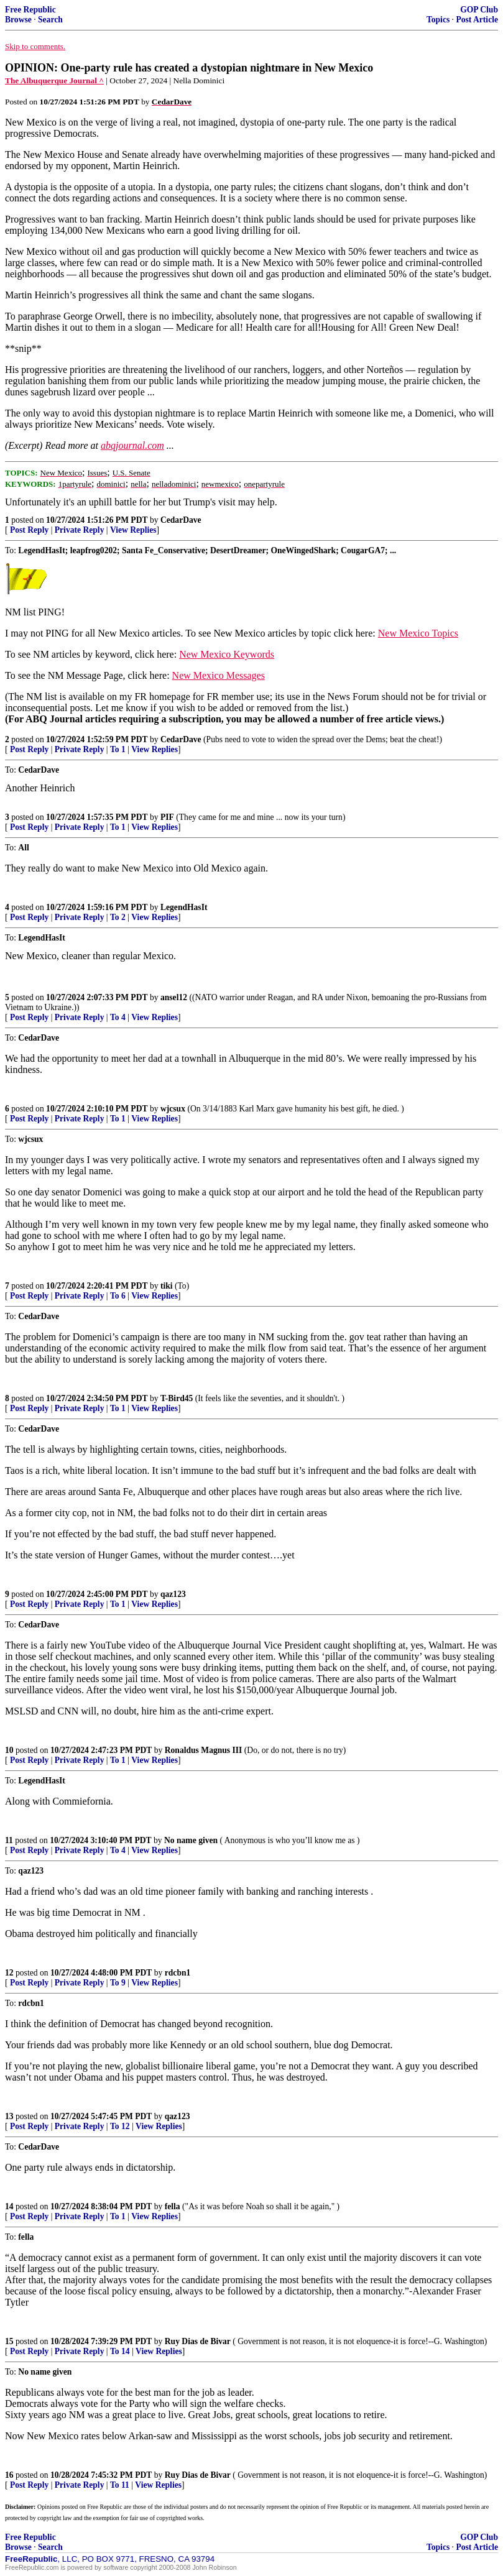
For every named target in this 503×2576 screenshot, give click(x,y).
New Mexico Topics (418, 633)
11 (9, 1840)
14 (9, 2206)
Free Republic (30, 9)
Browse (18, 19)
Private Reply (79, 530)
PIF (167, 817)
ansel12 (173, 997)
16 (9, 2475)
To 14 (120, 2351)
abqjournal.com (132, 445)
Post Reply (29, 530)
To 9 (118, 1982)
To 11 (119, 2485)
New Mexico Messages (218, 675)
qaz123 (173, 1594)
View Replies (133, 530)
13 (9, 2116)
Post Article (477, 19)
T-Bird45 (176, 1398)
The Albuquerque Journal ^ (54, 80)
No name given (192, 1840)
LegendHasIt (184, 907)
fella (172, 2206)
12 (9, 1972)
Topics (438, 19)
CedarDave (180, 520)
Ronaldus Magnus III (203, 1750)
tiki (166, 1285)
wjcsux (172, 1108)
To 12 (120, 2126)
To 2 (118, 917)
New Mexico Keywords (226, 654)
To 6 (118, 1295)
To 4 (118, 1017)
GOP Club (479, 9)
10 (9, 1750)
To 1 (118, 749)
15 (9, 2341)
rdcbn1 (178, 1972)
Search (50, 19)
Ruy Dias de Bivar (198, 2341)
